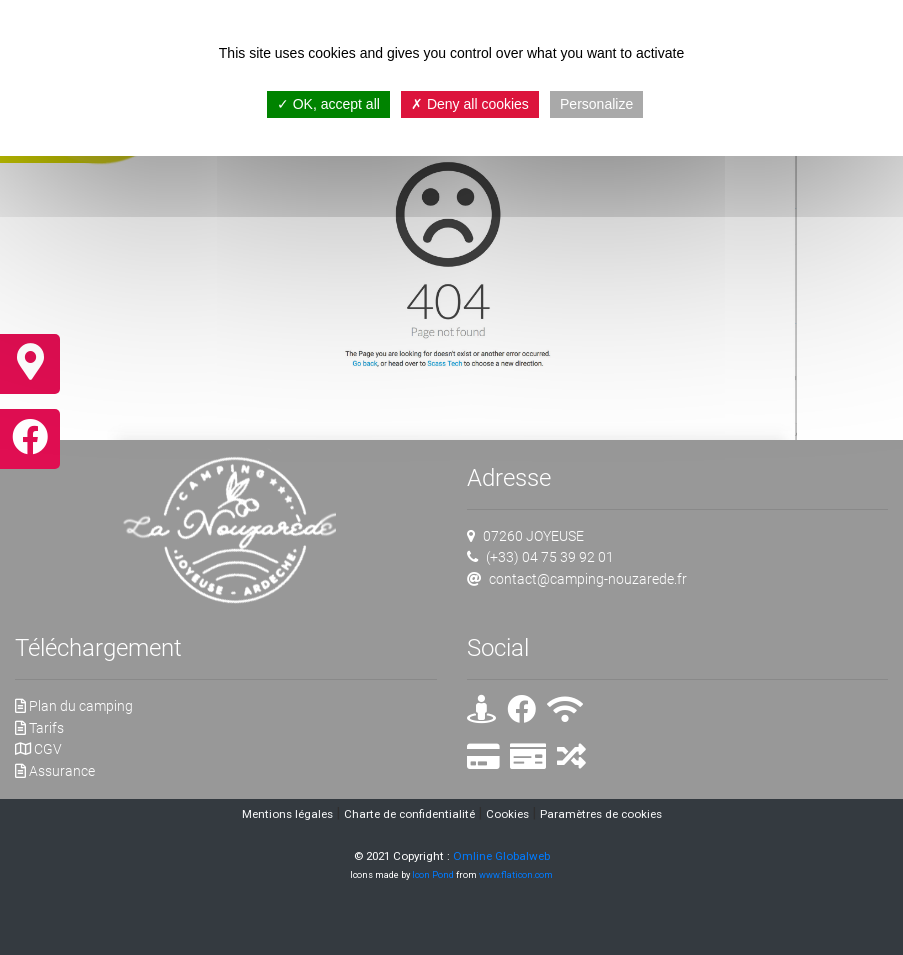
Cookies (507, 814)
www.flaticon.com (516, 874)
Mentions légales (287, 814)
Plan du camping (74, 706)
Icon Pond (433, 874)
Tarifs (39, 728)
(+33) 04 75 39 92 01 (550, 557)
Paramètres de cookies (601, 814)
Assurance (55, 771)
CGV (38, 749)
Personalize (596, 104)
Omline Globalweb (501, 856)
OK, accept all (328, 104)
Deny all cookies (470, 104)
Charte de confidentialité (409, 814)
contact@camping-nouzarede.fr (588, 579)
